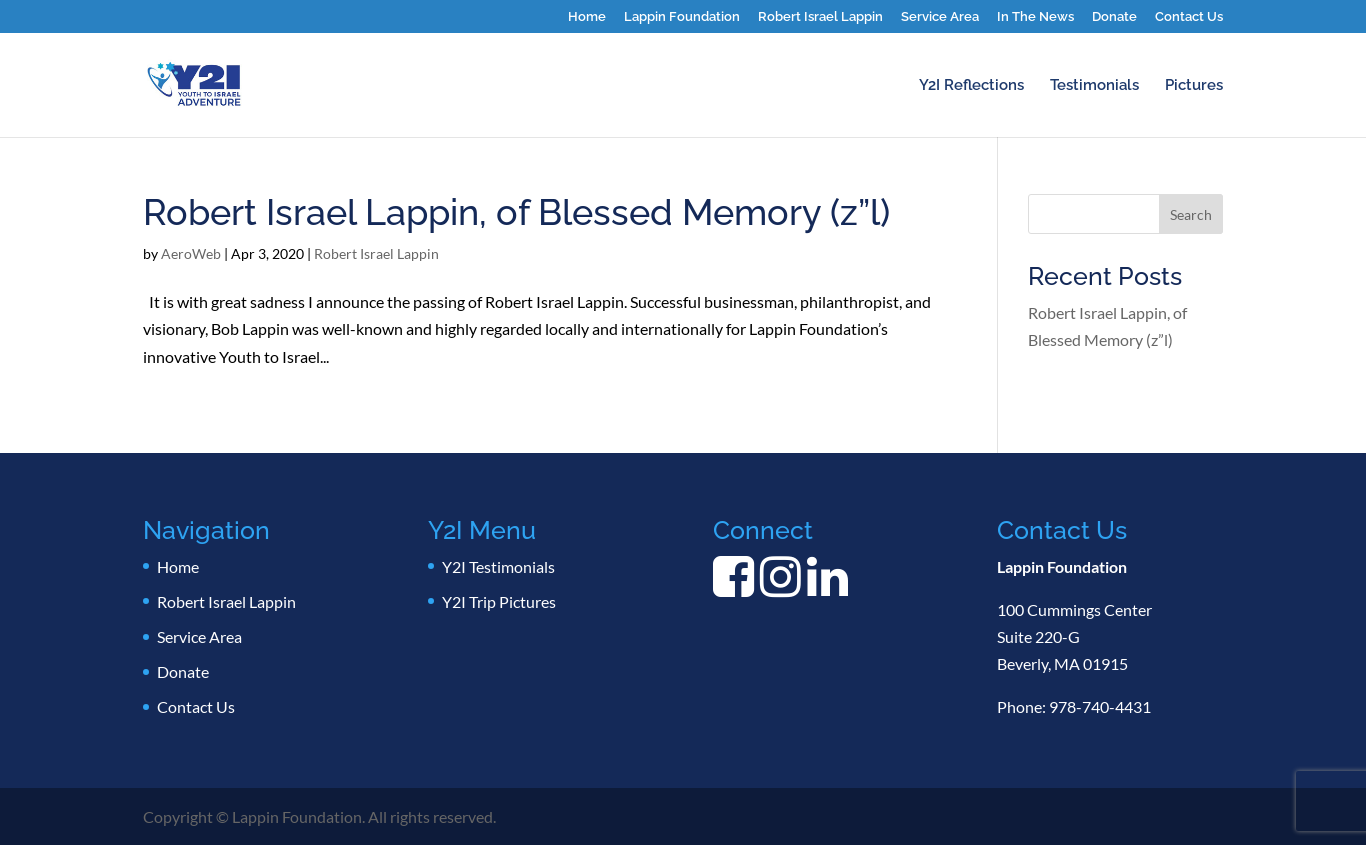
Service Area (940, 17)
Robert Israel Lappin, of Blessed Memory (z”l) (516, 212)
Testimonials (1094, 86)
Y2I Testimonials (498, 566)
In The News (1035, 17)
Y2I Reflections (971, 86)
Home (587, 17)
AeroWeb (191, 253)
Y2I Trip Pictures (499, 601)
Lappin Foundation (682, 17)
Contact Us (1189, 17)
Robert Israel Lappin (820, 17)
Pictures (1194, 86)
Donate (1114, 17)
